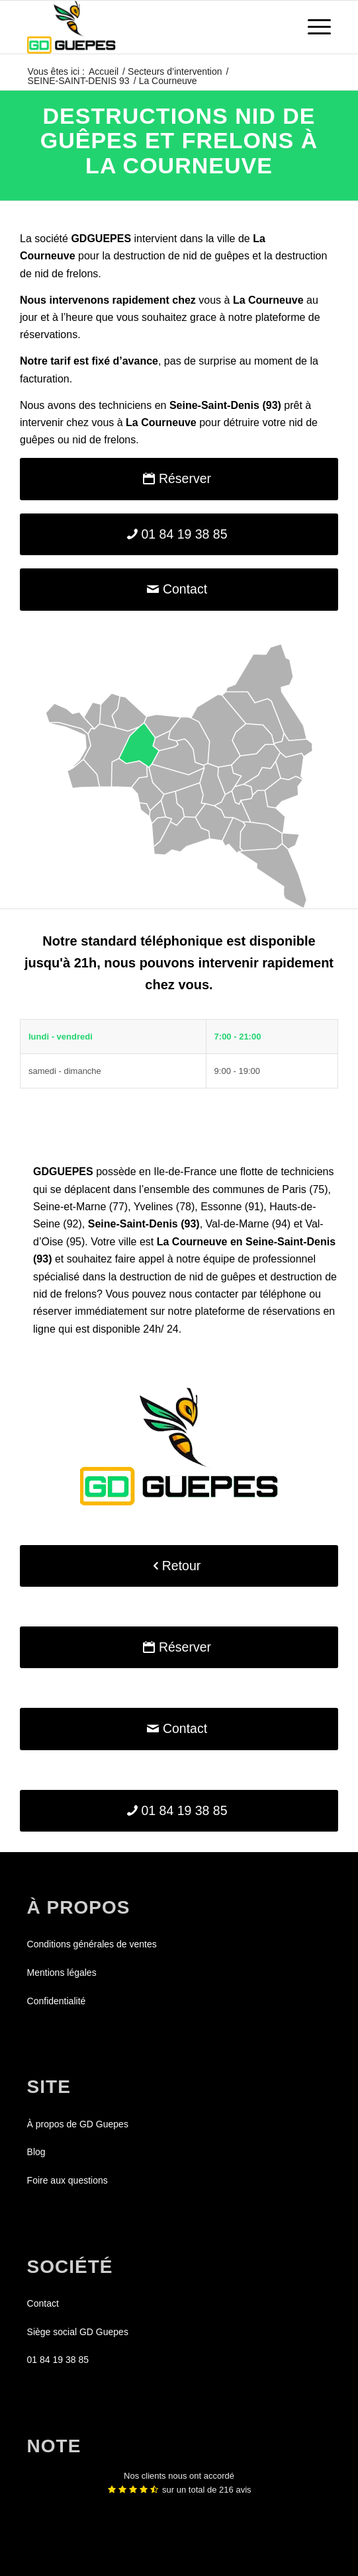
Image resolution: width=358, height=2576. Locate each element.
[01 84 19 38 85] (179, 534)
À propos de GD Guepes (77, 2124)
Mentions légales (62, 1972)
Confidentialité (56, 2001)
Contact (43, 2303)
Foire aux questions (67, 2180)
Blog (36, 2152)
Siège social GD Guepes (77, 2332)
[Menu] (312, 27)
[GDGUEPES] (149, 27)
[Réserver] (179, 479)
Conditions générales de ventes (92, 1944)
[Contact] (179, 589)
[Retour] (179, 1566)
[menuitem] (312, 27)
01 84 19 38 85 (58, 2359)
